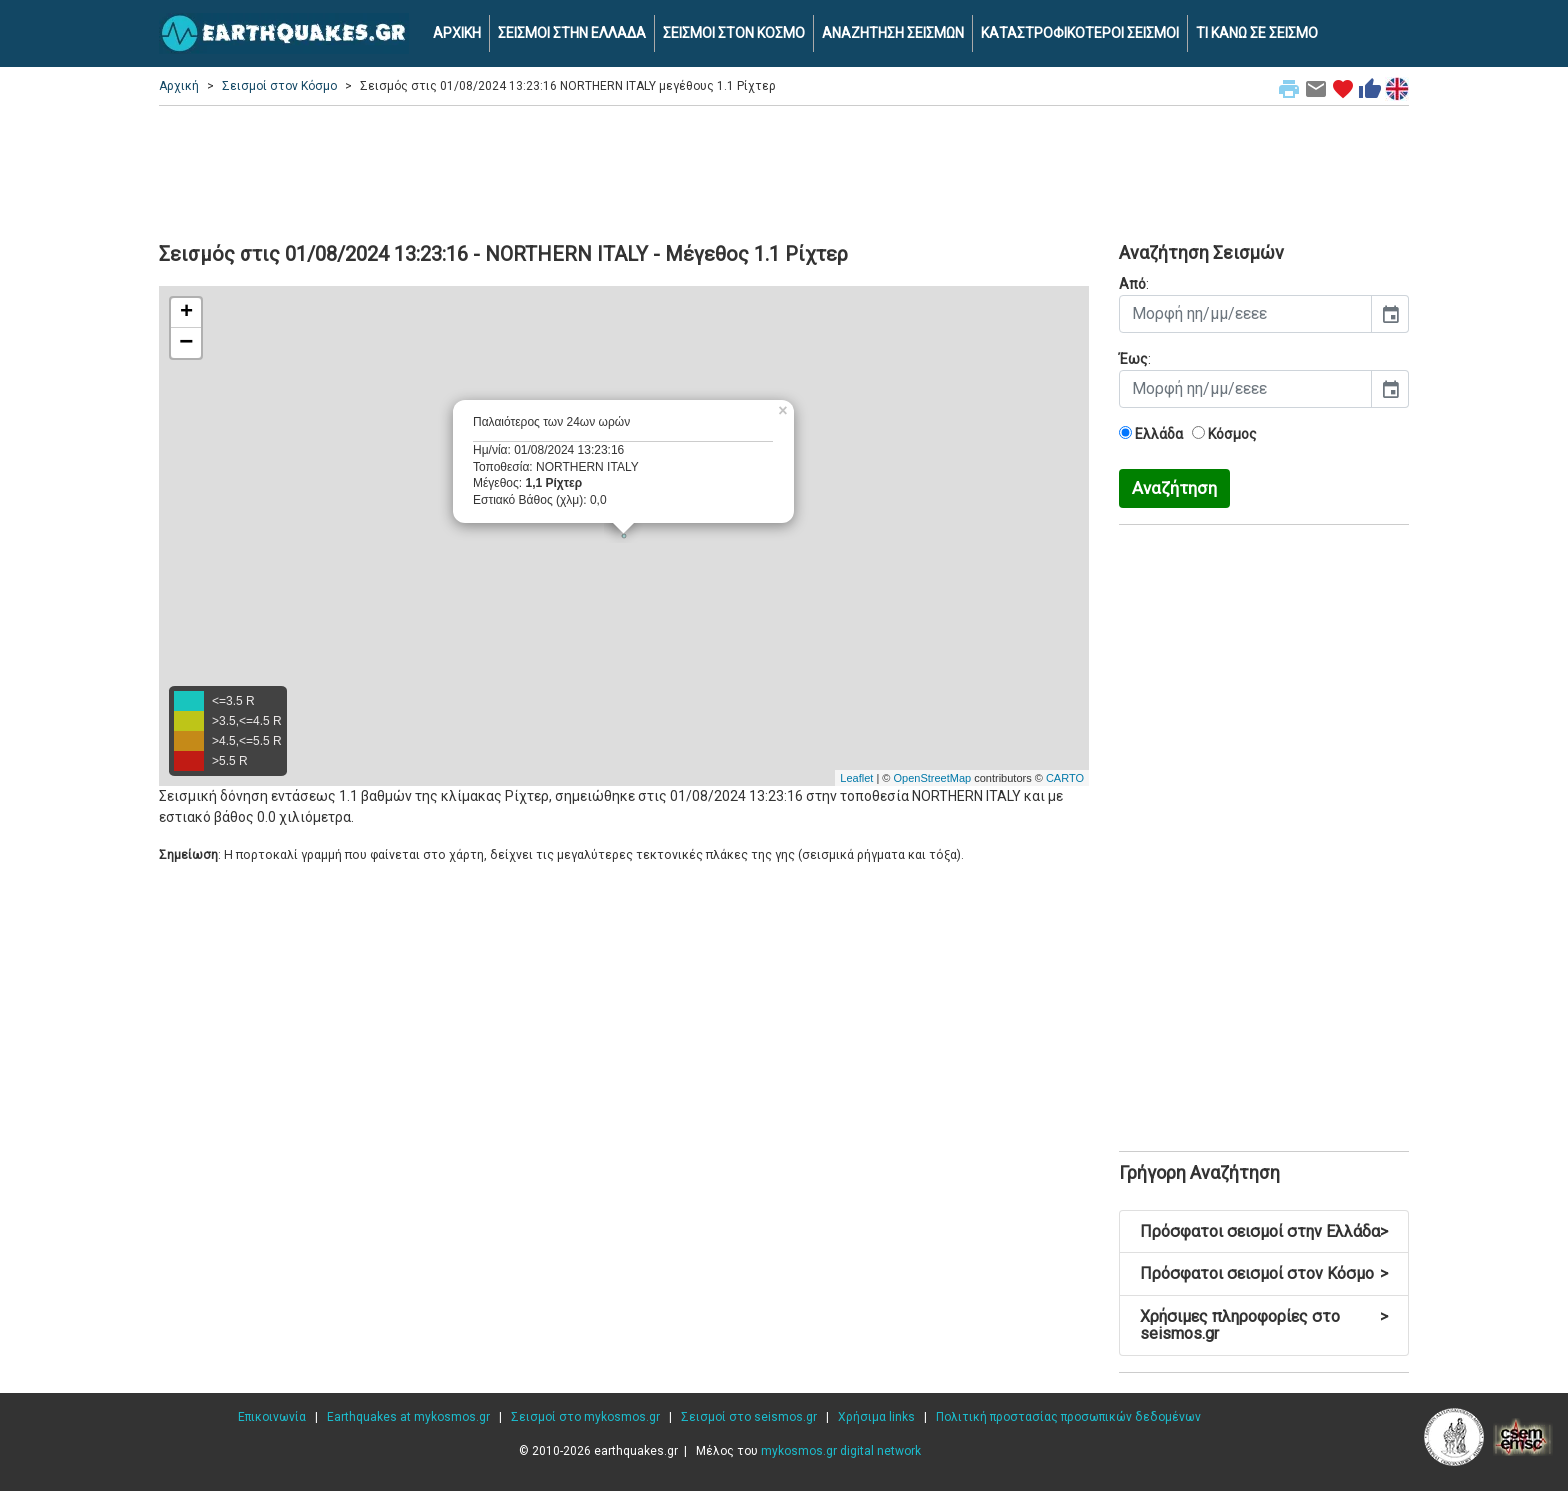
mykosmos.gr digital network (841, 1451)
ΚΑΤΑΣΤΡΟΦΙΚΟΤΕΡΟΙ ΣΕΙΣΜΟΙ (1080, 33)
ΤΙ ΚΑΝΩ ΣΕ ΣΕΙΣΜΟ (1257, 33)
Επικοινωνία (272, 1417)
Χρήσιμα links (876, 1417)
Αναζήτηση (1174, 488)
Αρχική (179, 86)
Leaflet (856, 778)
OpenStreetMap (932, 778)
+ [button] (186, 313)
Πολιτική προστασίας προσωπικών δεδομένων (1068, 1417)
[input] (1245, 314)
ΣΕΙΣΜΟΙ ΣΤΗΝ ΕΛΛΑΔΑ (572, 33)
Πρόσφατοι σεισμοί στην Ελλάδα (1264, 1231)
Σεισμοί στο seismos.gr (749, 1417)
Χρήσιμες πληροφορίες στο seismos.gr (1264, 1325)
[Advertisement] (784, 171)
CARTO (1065, 778)
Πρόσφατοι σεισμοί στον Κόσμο (1264, 1273)
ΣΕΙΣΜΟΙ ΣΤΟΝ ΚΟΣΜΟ (734, 33)
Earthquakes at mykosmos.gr (408, 1417)
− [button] (186, 343)
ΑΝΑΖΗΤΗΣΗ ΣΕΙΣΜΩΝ (893, 33)
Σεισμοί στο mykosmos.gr (585, 1417)
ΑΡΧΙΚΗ (457, 33)
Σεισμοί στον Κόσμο (279, 86)
